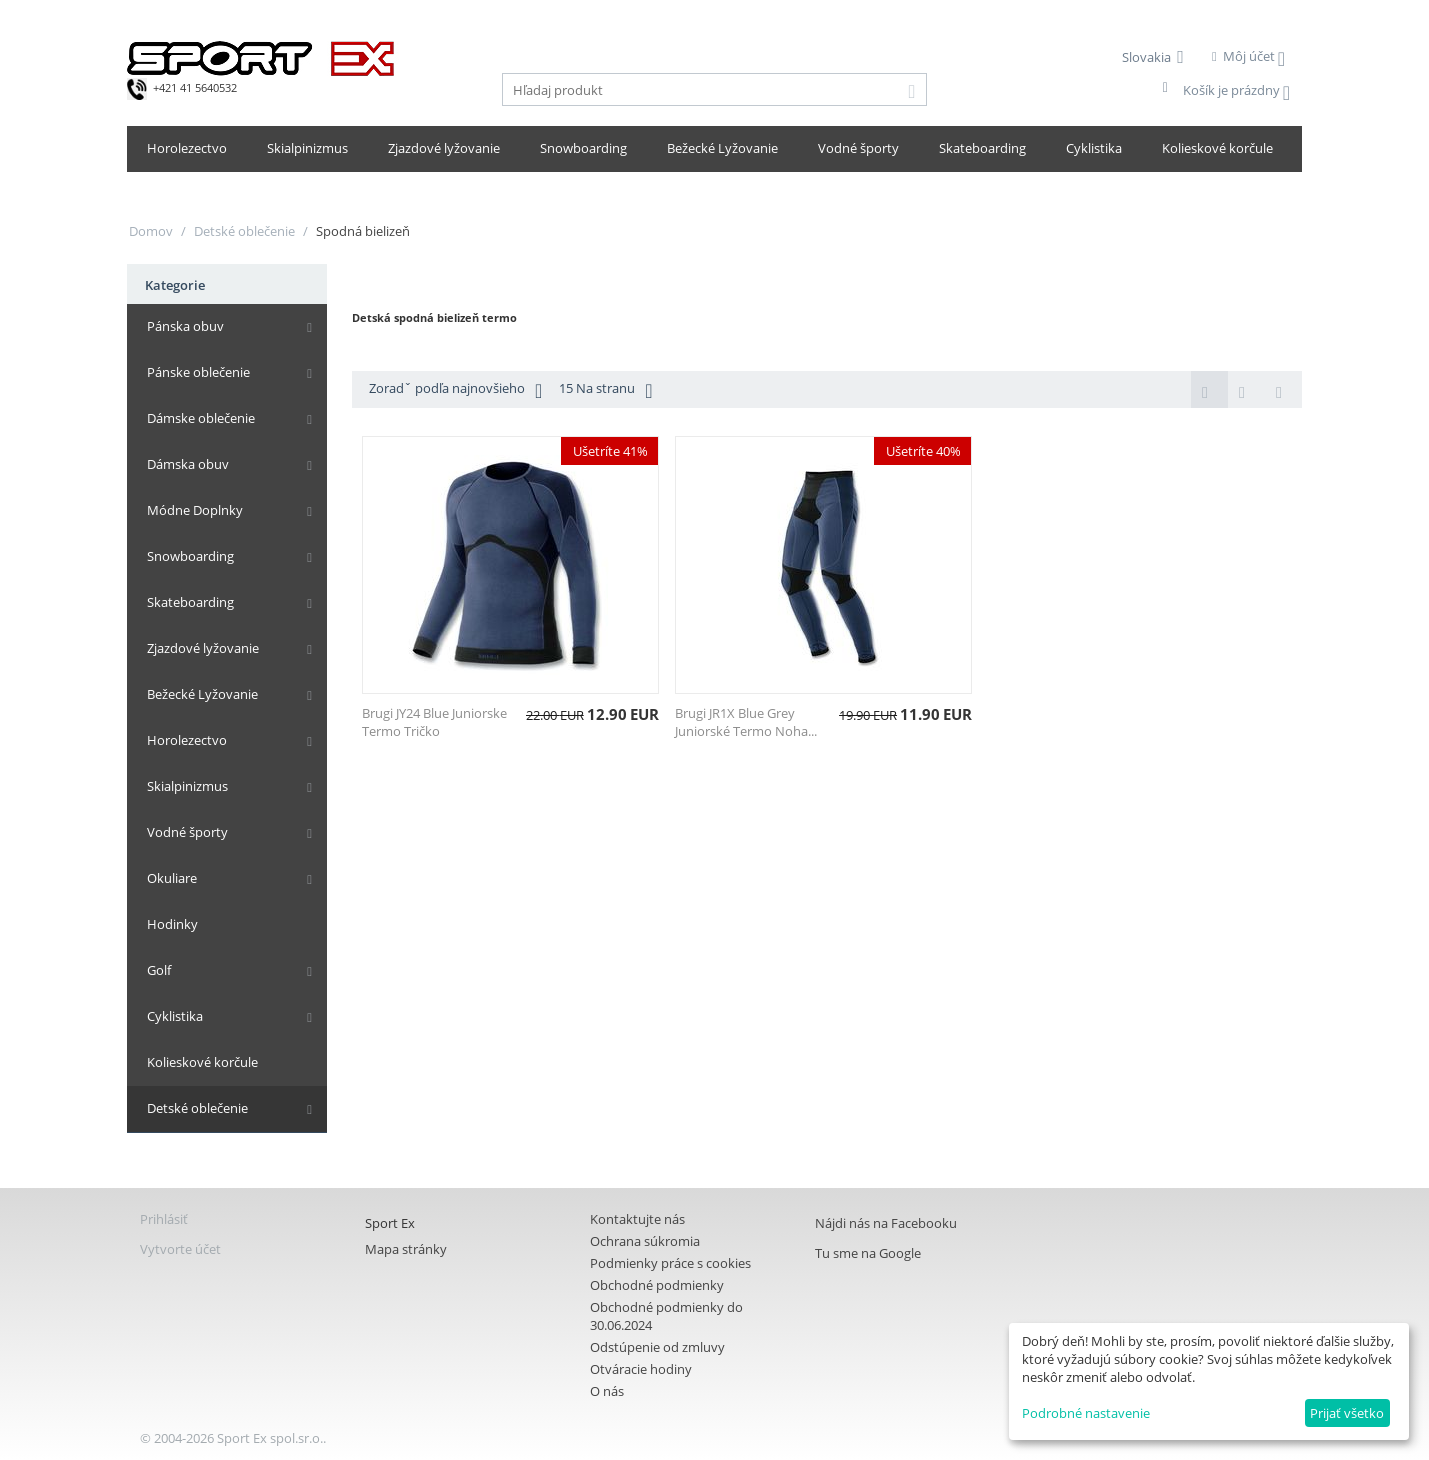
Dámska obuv (188, 464)
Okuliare (172, 878)
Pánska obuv (185, 326)
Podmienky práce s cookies (670, 1263)
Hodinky (172, 924)
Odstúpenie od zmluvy (657, 1347)
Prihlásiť (164, 1219)
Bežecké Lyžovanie (722, 148)
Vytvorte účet (180, 1249)
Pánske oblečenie (198, 372)
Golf (159, 970)
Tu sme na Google (868, 1253)
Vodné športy (858, 148)
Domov (151, 231)
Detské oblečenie (244, 231)
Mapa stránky (406, 1249)
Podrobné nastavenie (1086, 1413)
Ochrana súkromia (645, 1241)
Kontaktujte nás (637, 1219)
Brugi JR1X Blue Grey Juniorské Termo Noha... (746, 722)
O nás (607, 1391)
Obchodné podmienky (657, 1285)
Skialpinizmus (307, 148)
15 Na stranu (605, 390)
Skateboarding (982, 148)
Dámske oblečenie (201, 418)
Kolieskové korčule (1217, 148)
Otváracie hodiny (641, 1369)
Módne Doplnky (195, 510)
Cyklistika (1094, 148)
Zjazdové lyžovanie (444, 148)
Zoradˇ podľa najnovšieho (455, 390)
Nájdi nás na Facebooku (886, 1223)
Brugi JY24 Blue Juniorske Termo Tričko (434, 722)
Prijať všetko (1347, 1413)
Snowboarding (583, 148)
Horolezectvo (187, 148)
